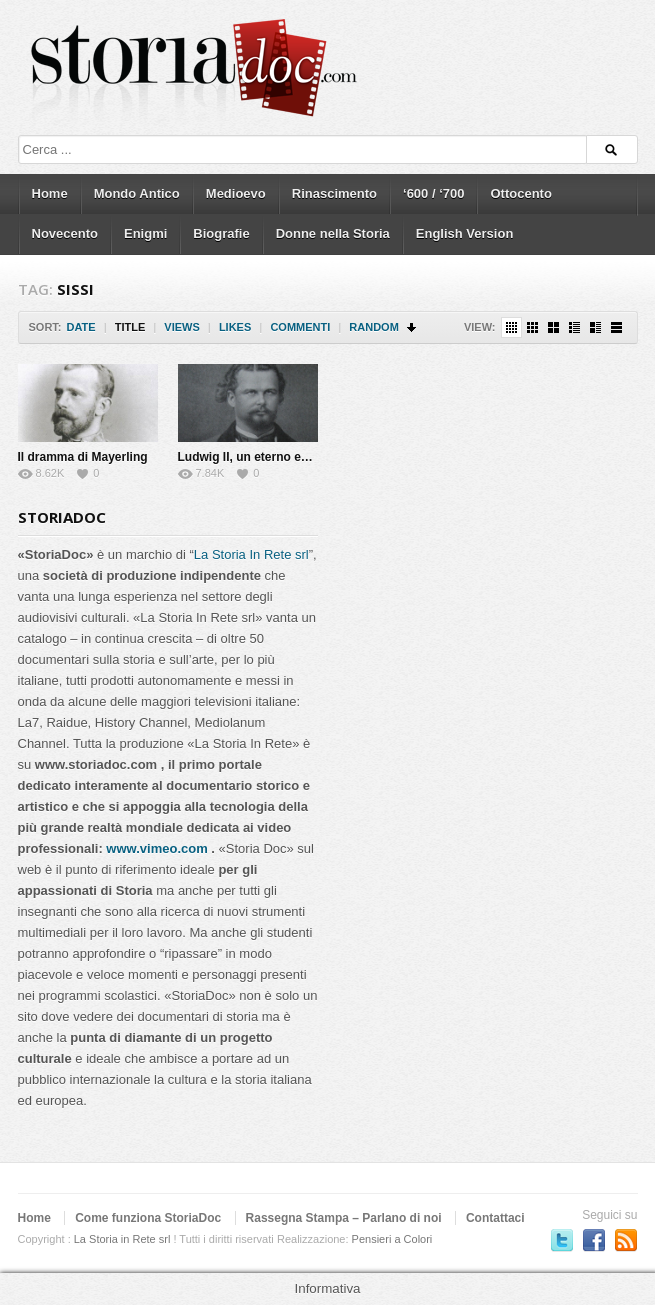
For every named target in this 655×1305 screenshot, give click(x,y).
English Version (465, 233)
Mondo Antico (137, 193)
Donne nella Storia (333, 233)
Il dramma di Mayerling (83, 457)
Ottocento (520, 193)
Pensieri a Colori (392, 1239)
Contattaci (495, 1218)
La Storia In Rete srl (251, 554)
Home (50, 193)
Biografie (221, 233)
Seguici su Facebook (594, 1240)
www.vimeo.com (156, 848)
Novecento (65, 233)
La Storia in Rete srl (122, 1239)
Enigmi (145, 233)
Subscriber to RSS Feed (626, 1240)
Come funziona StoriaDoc (148, 1218)
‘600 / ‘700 (433, 193)
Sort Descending (412, 327)
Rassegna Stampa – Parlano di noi (344, 1218)
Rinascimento (334, 193)
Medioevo (236, 193)
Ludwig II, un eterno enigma (257, 457)
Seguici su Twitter (562, 1240)
